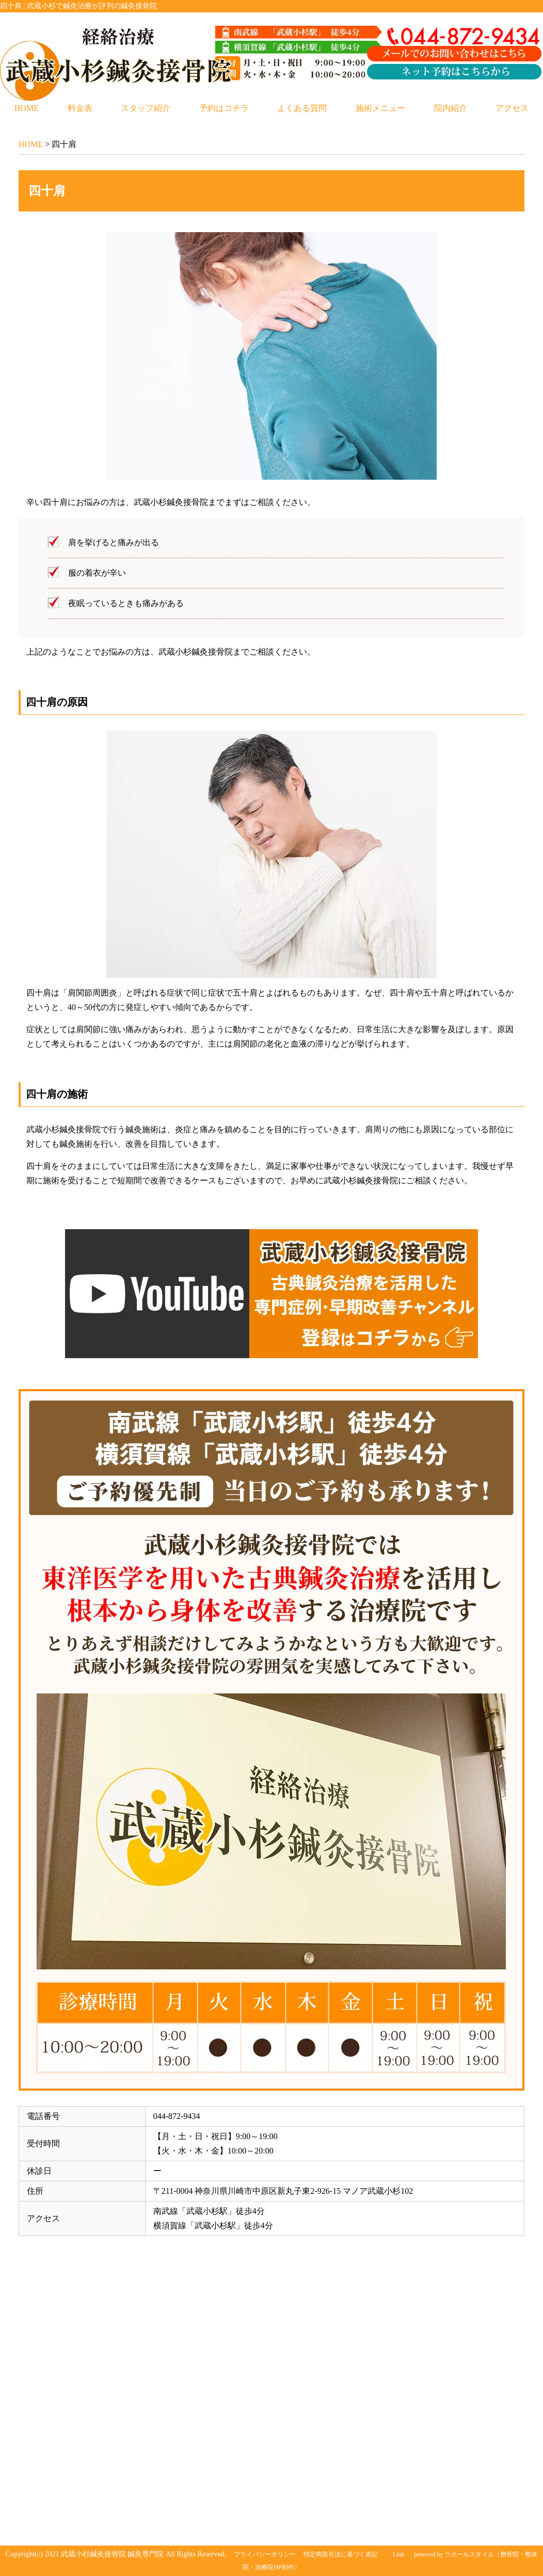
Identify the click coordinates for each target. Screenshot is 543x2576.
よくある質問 (302, 108)
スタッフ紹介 (145, 108)
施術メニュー (380, 108)
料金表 (80, 108)
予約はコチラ (224, 108)
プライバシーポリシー (265, 2554)
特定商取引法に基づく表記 (341, 2554)
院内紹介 (450, 108)
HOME (26, 108)
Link (399, 2554)
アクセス (512, 108)
